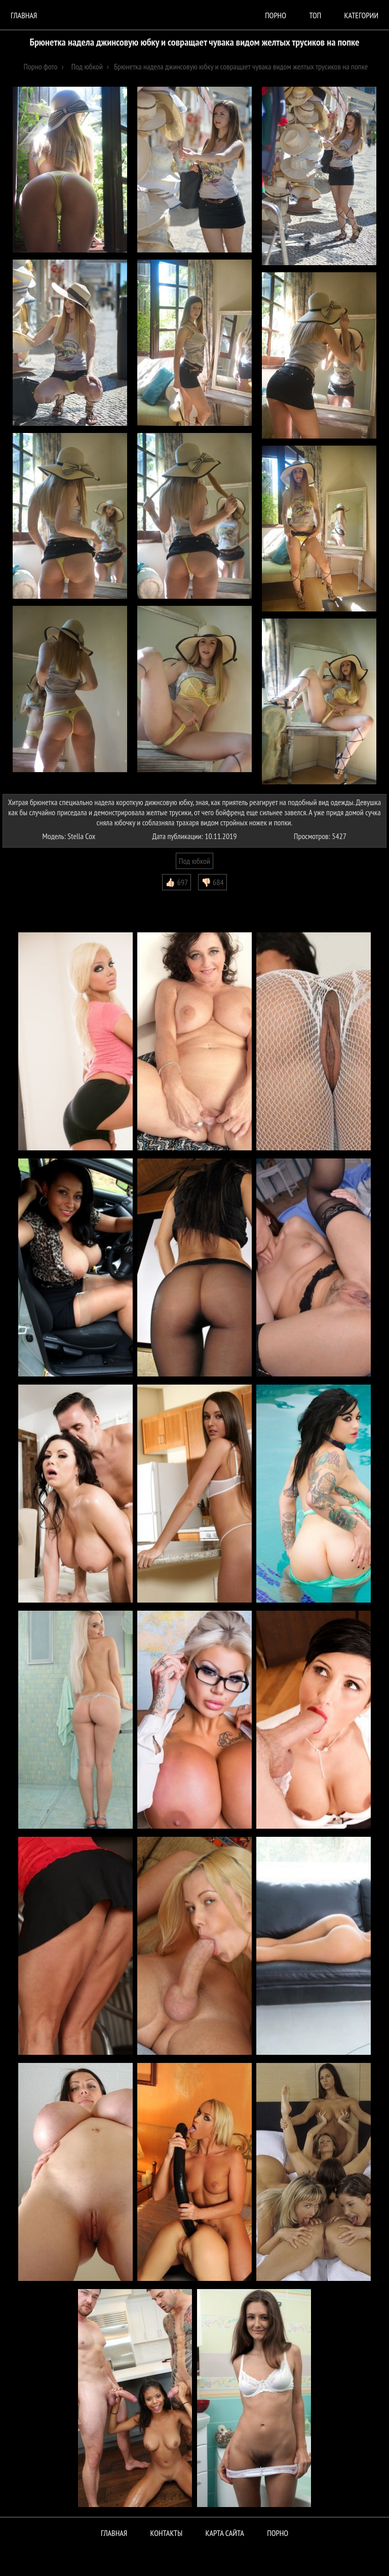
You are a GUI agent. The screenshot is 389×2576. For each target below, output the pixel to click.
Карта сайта (225, 2533)
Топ (315, 15)
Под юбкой (194, 861)
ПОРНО (277, 2533)
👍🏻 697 (176, 882)
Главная (24, 15)
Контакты (166, 2533)
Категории (361, 15)
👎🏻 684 (212, 882)
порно (275, 15)
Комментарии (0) (33, 898)
